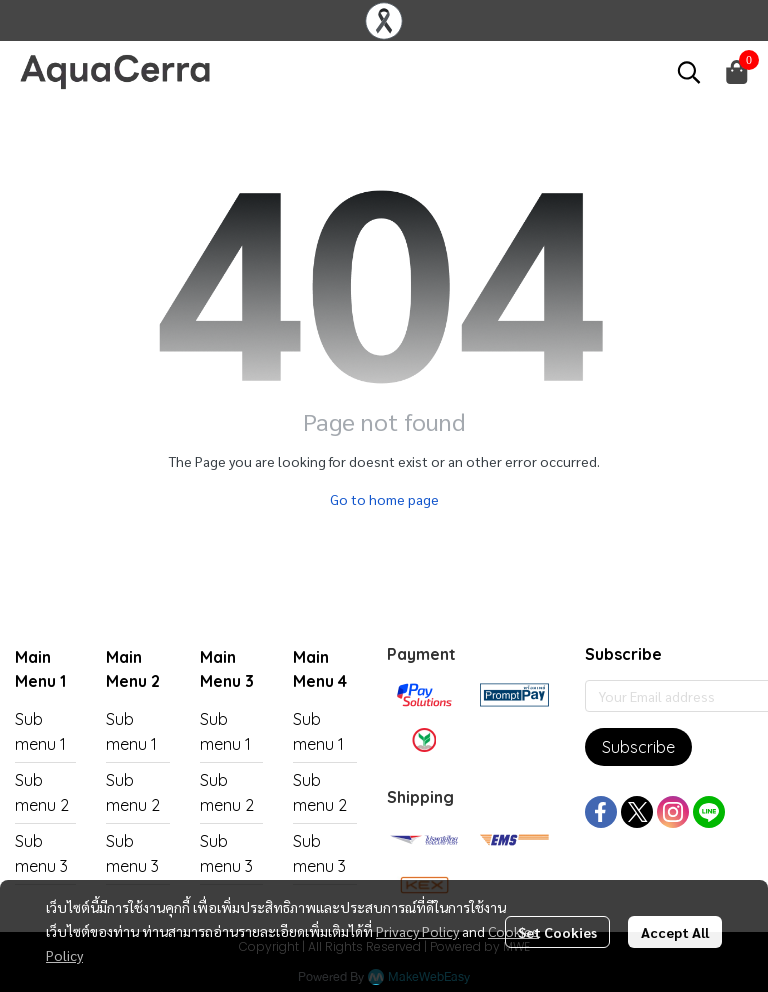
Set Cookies (557, 932)
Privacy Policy (417, 931)
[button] (689, 72)
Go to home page (384, 499)
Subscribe (638, 747)
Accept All (675, 932)
